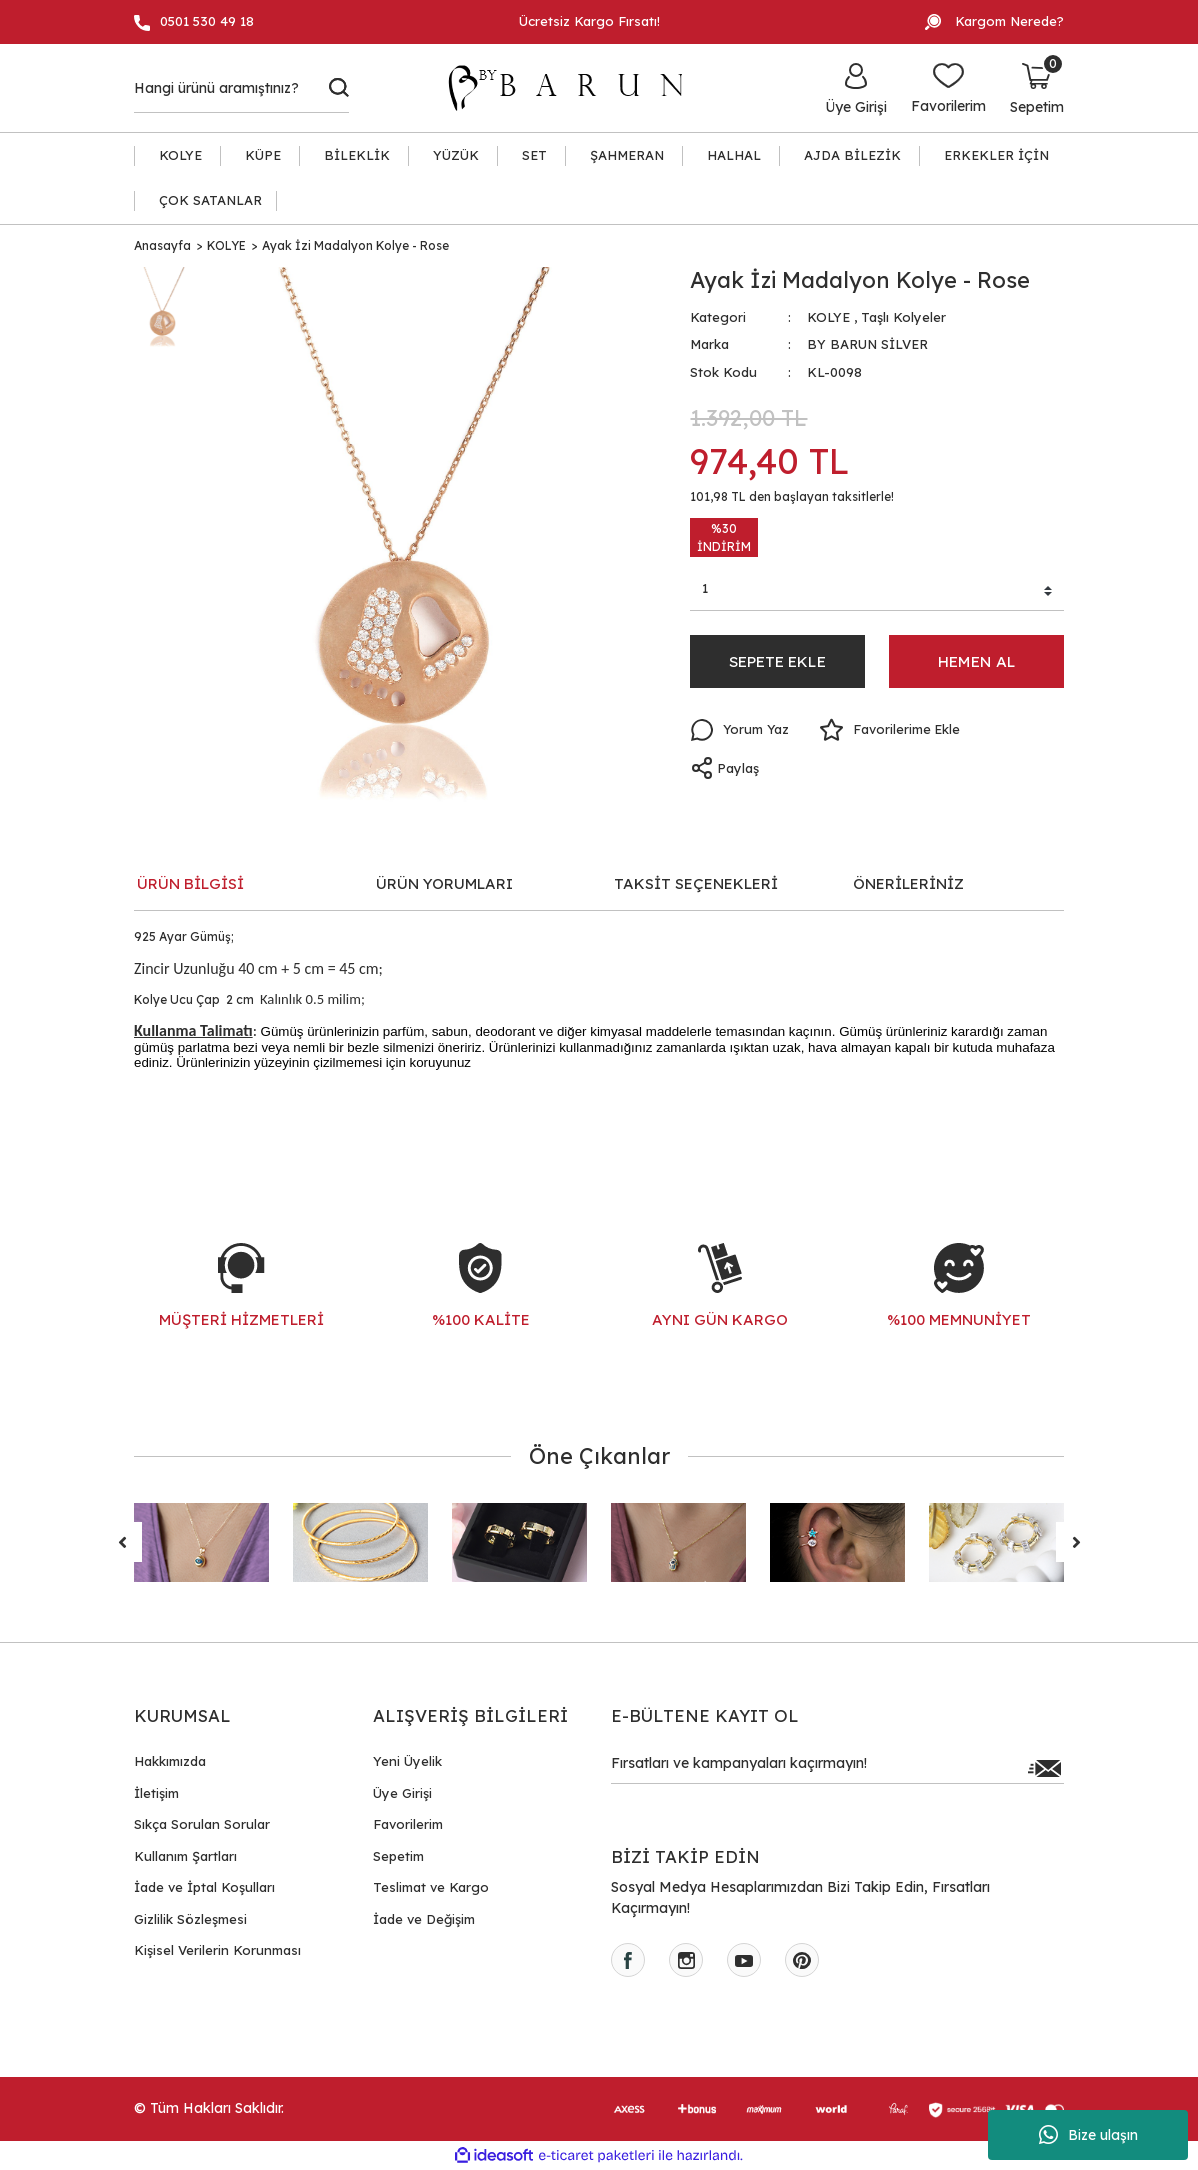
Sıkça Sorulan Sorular (202, 1824)
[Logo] (575, 88)
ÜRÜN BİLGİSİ (190, 883)
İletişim (156, 1793)
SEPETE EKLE (778, 663)
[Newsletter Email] (837, 1768)
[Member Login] (856, 88)
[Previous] (122, 1542)
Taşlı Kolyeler (903, 317)
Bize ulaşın (1088, 2135)
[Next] (1076, 1542)
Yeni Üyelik (407, 1761)
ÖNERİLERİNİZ (908, 883)
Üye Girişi (402, 1793)
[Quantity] (877, 592)
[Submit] (1044, 1768)
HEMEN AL (976, 663)
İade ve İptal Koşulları (204, 1887)
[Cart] (1037, 88)
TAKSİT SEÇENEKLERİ (696, 883)
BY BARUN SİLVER (867, 344)
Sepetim (398, 1856)
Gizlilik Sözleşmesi (190, 1919)
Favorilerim (408, 1824)
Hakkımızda (170, 1761)
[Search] (241, 88)
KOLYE (828, 317)
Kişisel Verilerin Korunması (217, 1950)
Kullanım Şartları (185, 1856)
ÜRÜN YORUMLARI (444, 883)
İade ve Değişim (424, 1919)
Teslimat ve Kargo (431, 1887)
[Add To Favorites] (892, 733)
